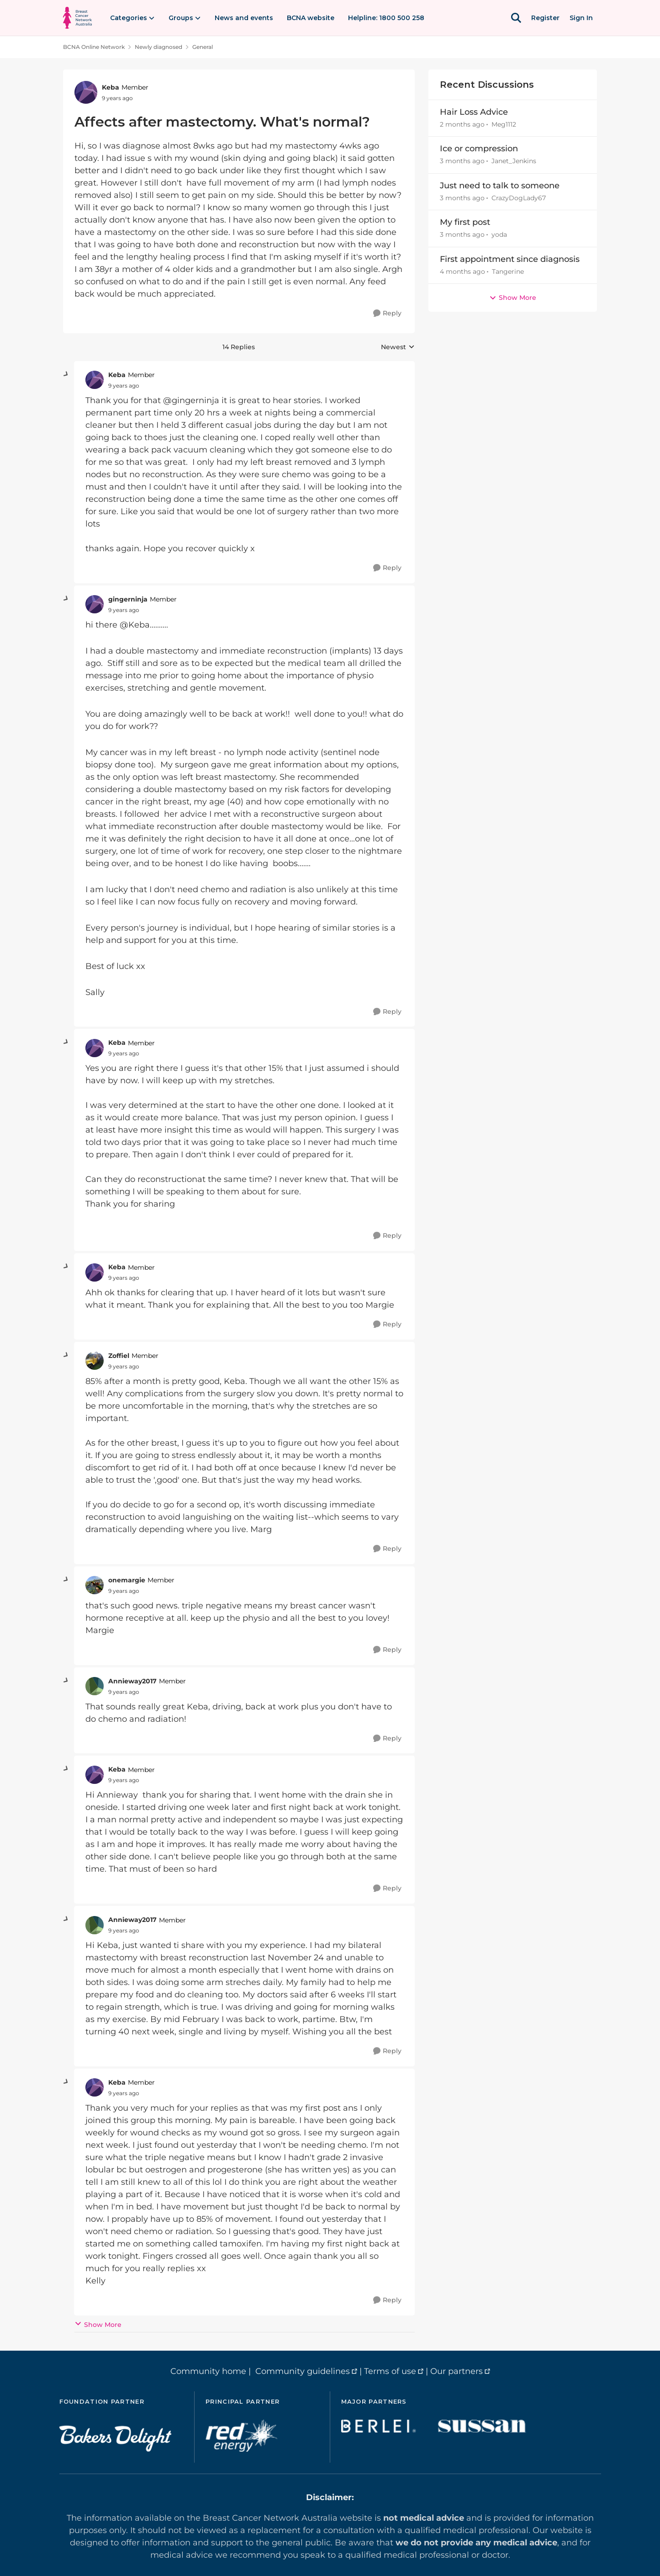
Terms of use (390, 2371)
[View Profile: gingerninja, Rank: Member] (94, 604)
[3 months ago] (462, 161)
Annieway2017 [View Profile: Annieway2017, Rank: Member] (132, 1681)
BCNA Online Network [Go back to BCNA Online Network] (94, 46)
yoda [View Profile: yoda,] (499, 235)
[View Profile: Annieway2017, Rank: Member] (94, 1686)
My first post (465, 222)
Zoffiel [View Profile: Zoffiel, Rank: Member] (118, 1356)
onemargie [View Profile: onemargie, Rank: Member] (126, 1580)
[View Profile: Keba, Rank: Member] (85, 92)
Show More (97, 2324)
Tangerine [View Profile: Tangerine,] (508, 271)
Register (545, 18)
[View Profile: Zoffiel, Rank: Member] (94, 1361)
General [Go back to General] (202, 46)
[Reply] (387, 313)
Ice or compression (479, 149)
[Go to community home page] (77, 18)
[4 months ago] (462, 272)
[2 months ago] (462, 124)
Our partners (456, 2371)
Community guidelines (302, 2371)
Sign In (581, 18)
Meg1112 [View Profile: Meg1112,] (503, 124)
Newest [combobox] (398, 347)
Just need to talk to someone (500, 186)
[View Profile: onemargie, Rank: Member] (94, 1585)
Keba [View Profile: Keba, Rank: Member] (110, 87)
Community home (208, 2371)
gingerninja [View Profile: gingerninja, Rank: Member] (128, 599)
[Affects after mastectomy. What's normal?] (123, 386)
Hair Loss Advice (474, 112)
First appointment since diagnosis (510, 259)
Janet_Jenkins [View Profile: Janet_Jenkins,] (513, 161)
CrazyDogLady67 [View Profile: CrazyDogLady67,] (518, 198)
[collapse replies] (66, 374)
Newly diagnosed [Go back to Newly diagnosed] (158, 46)
